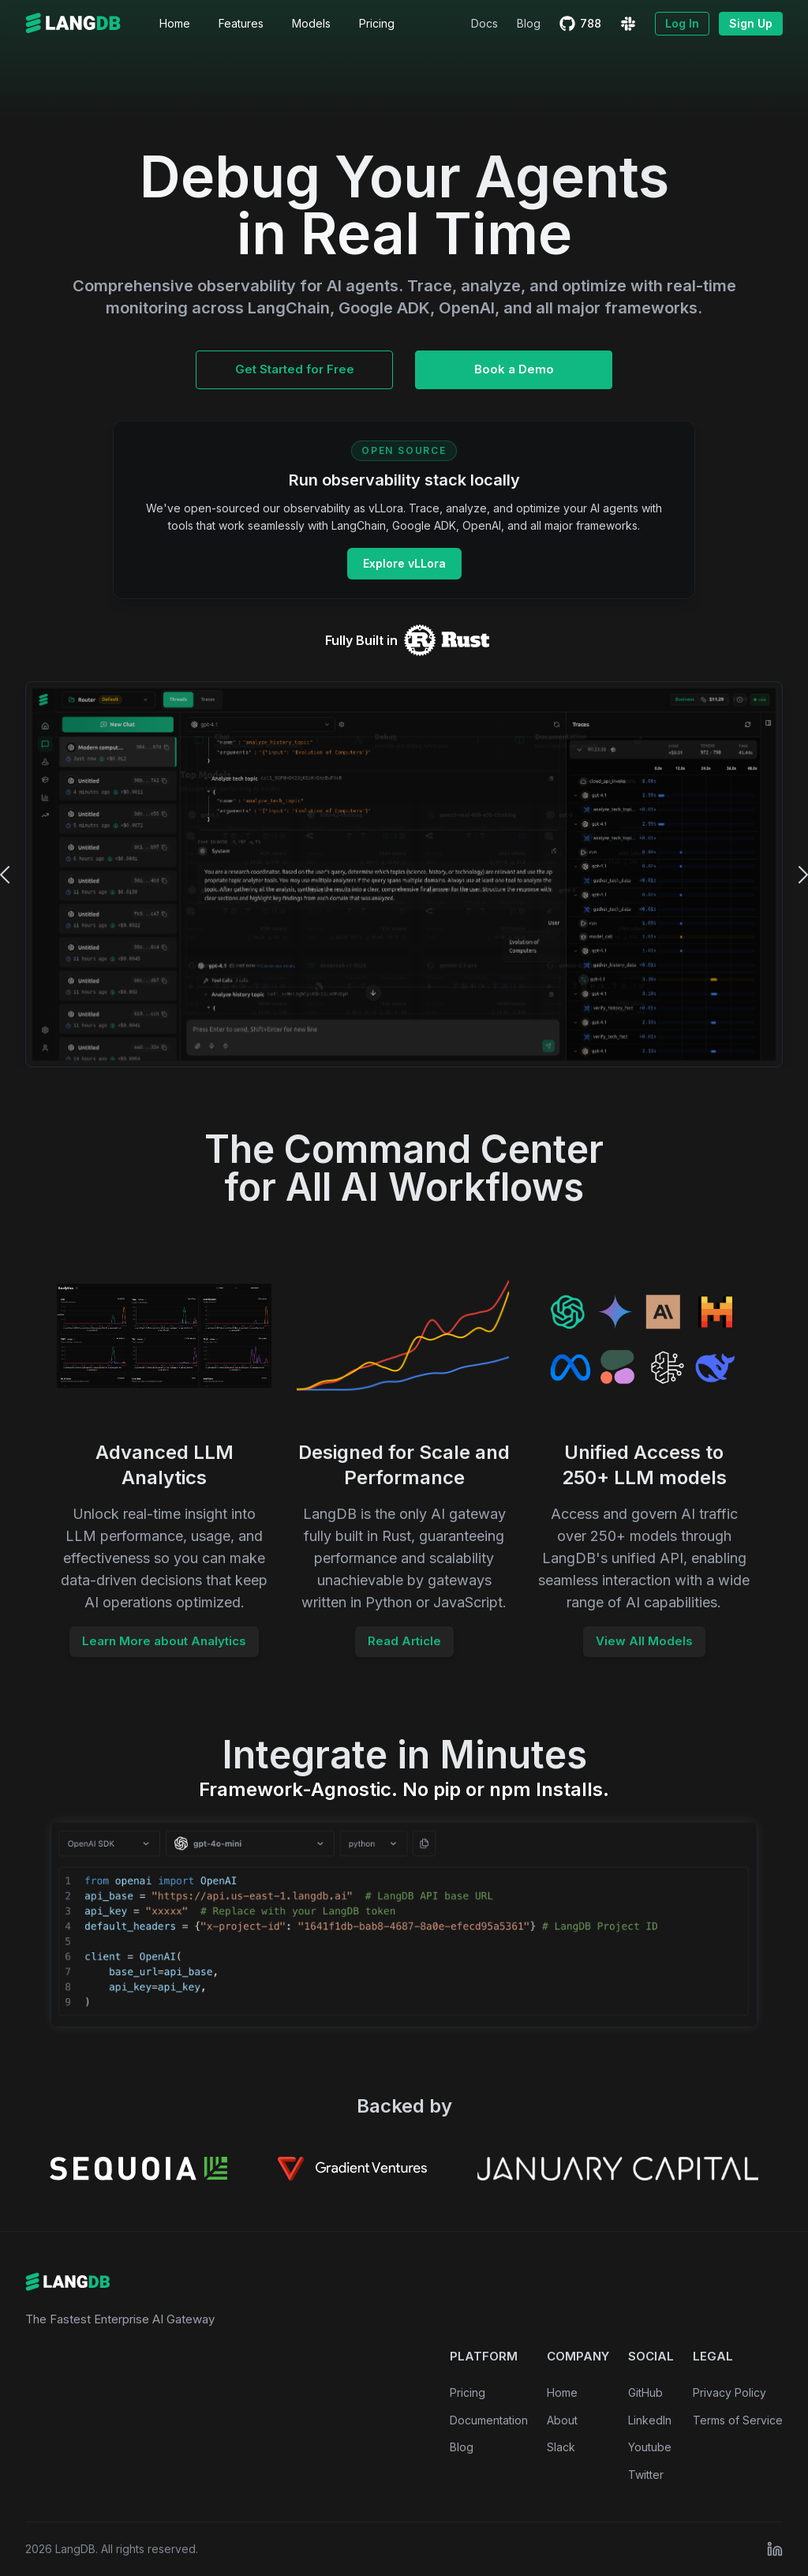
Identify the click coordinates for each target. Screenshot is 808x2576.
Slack (561, 2447)
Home (562, 2392)
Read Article (404, 1640)
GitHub (645, 2392)
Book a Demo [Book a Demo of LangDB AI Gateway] (514, 369)
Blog (529, 23)
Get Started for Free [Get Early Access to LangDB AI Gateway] (294, 369)
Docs (484, 23)
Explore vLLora (404, 563)
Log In (682, 23)
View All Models (644, 1640)
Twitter (646, 2474)
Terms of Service (738, 2420)
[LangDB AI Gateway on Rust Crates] (446, 640)
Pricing (467, 2392)
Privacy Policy (729, 2392)
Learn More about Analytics (164, 1640)
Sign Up (750, 23)
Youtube (649, 2447)
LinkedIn (649, 2420)
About (562, 2420)
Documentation (489, 2420)
